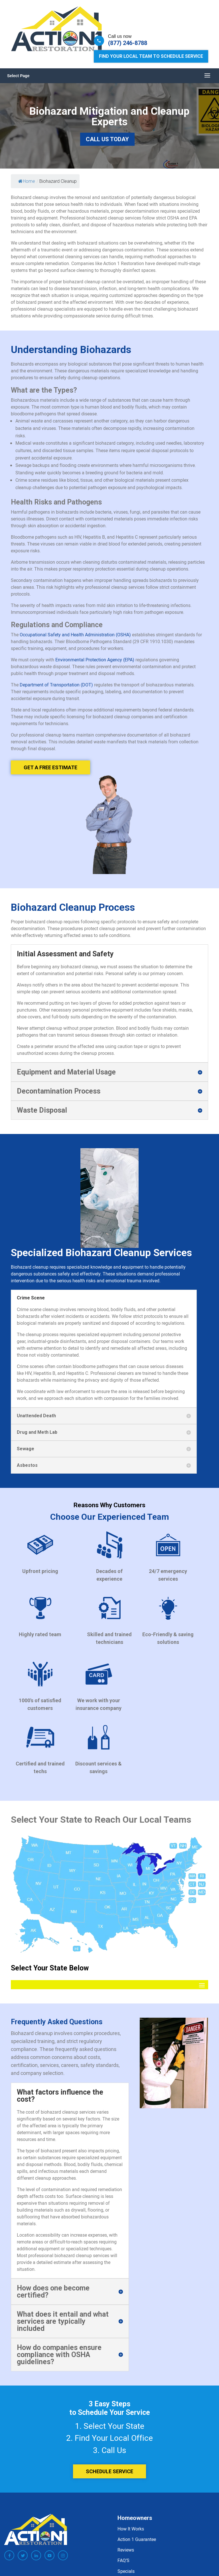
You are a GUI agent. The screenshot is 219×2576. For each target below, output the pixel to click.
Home (26, 181)
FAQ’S (123, 2560)
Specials (126, 2571)
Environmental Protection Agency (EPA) (94, 660)
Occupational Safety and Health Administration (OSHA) (75, 634)
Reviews (125, 2550)
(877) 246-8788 (127, 43)
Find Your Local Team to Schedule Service (151, 56)
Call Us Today (107, 139)
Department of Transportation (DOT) (56, 685)
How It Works (130, 2529)
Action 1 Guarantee (136, 2539)
